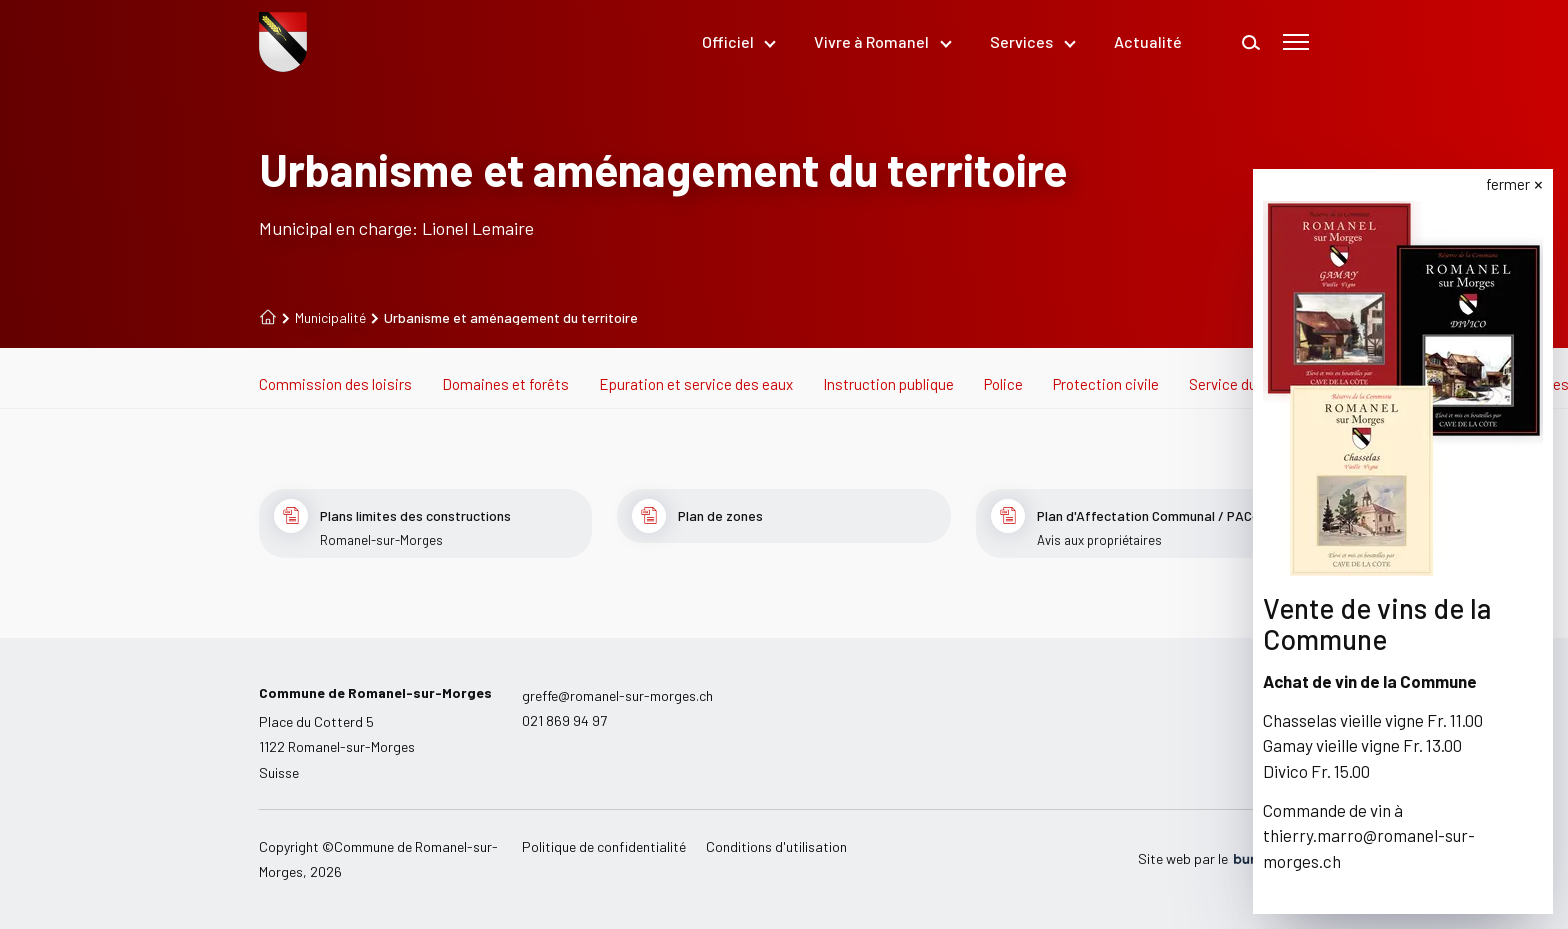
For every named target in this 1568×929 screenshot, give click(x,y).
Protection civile (1106, 384)
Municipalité (324, 318)
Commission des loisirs (335, 384)
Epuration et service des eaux (696, 384)
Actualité (1148, 41)
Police (1003, 384)
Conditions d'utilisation (776, 846)
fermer (1509, 184)
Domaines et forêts (505, 384)
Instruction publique (888, 384)
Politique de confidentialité (604, 846)
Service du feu (1235, 384)
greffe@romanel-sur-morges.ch (617, 695)
